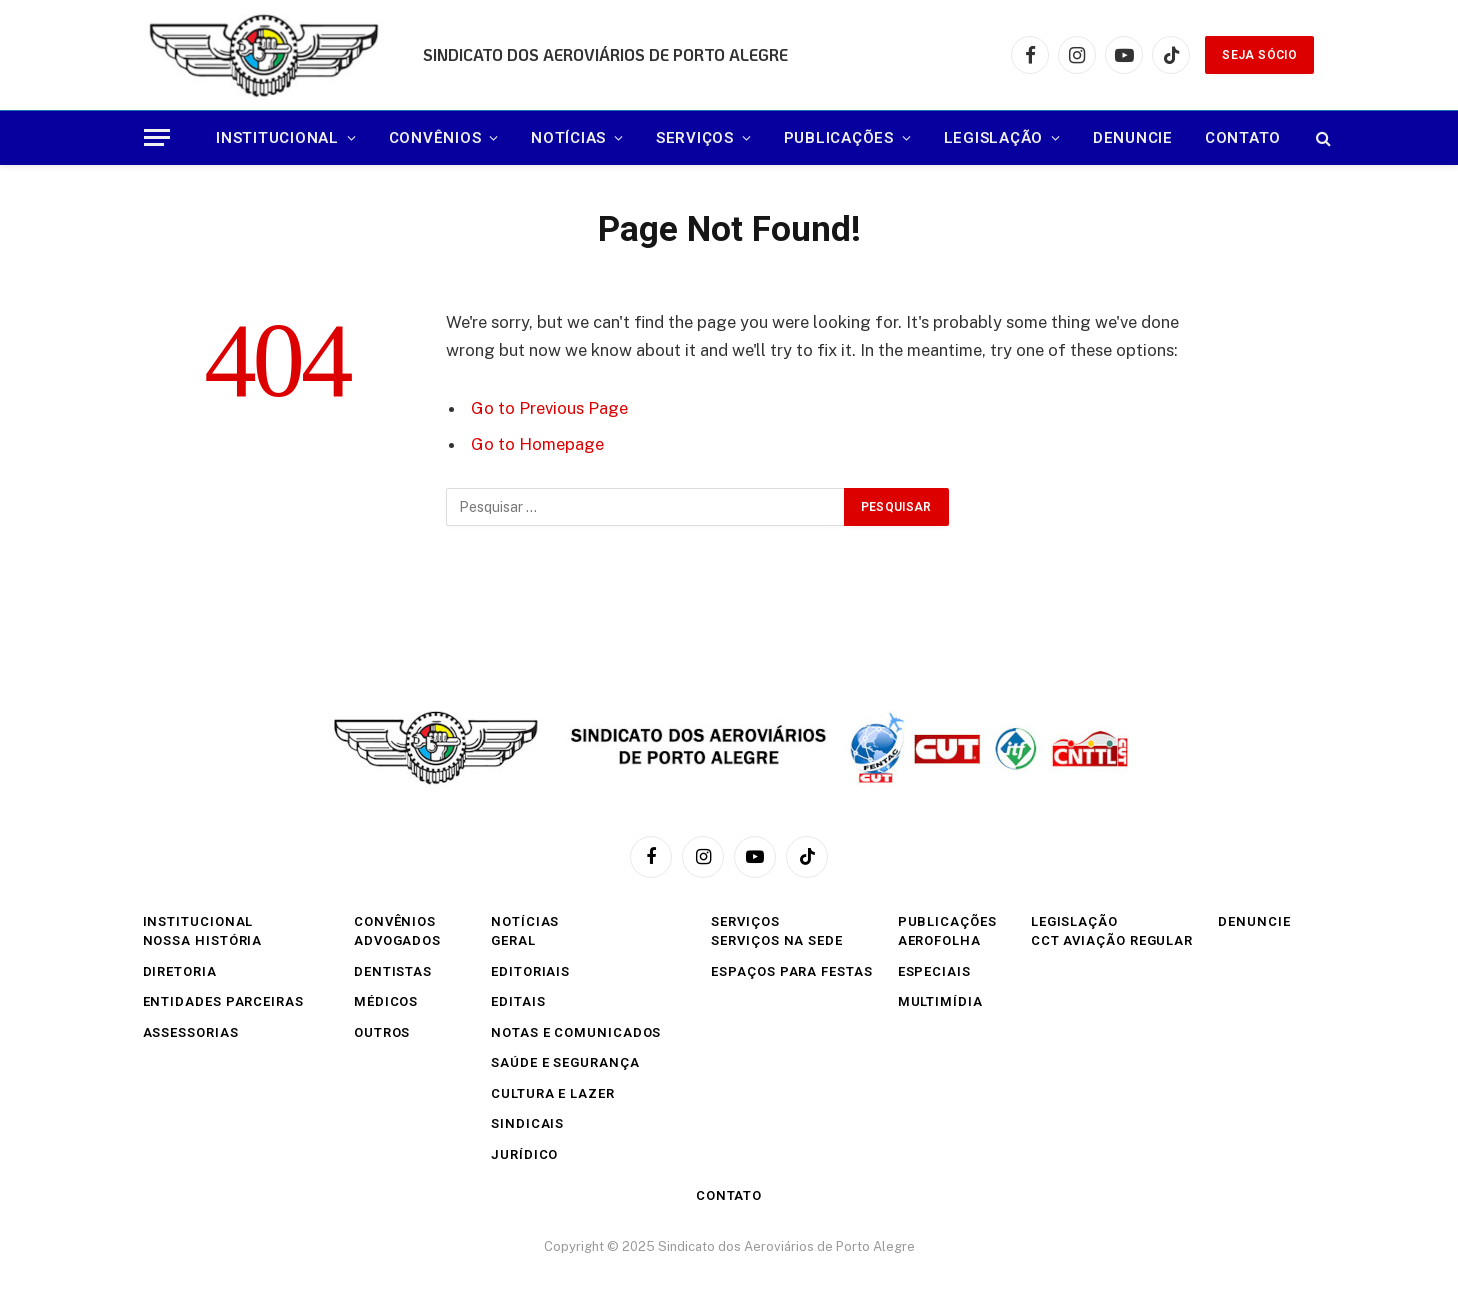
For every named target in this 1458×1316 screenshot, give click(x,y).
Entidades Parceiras (223, 1001)
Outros (382, 1032)
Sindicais (527, 1123)
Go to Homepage (537, 444)
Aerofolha (939, 940)
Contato (1243, 138)
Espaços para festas (791, 971)
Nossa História (203, 940)
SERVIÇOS (695, 138)
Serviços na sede (777, 940)
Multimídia (940, 1001)
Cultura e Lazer (553, 1093)
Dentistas (393, 971)
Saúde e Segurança (565, 1062)
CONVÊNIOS (435, 138)
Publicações (839, 138)
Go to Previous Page (549, 408)
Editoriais (530, 971)
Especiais (934, 971)
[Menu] (157, 137)
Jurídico (524, 1154)
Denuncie (1133, 138)
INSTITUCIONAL (277, 138)
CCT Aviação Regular (1112, 940)
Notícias (568, 138)
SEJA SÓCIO (1259, 55)
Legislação (994, 138)
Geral (513, 940)
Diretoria (180, 971)
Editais (518, 1001)
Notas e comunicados (576, 1032)
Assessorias (191, 1032)
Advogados (397, 940)
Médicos (386, 1001)
